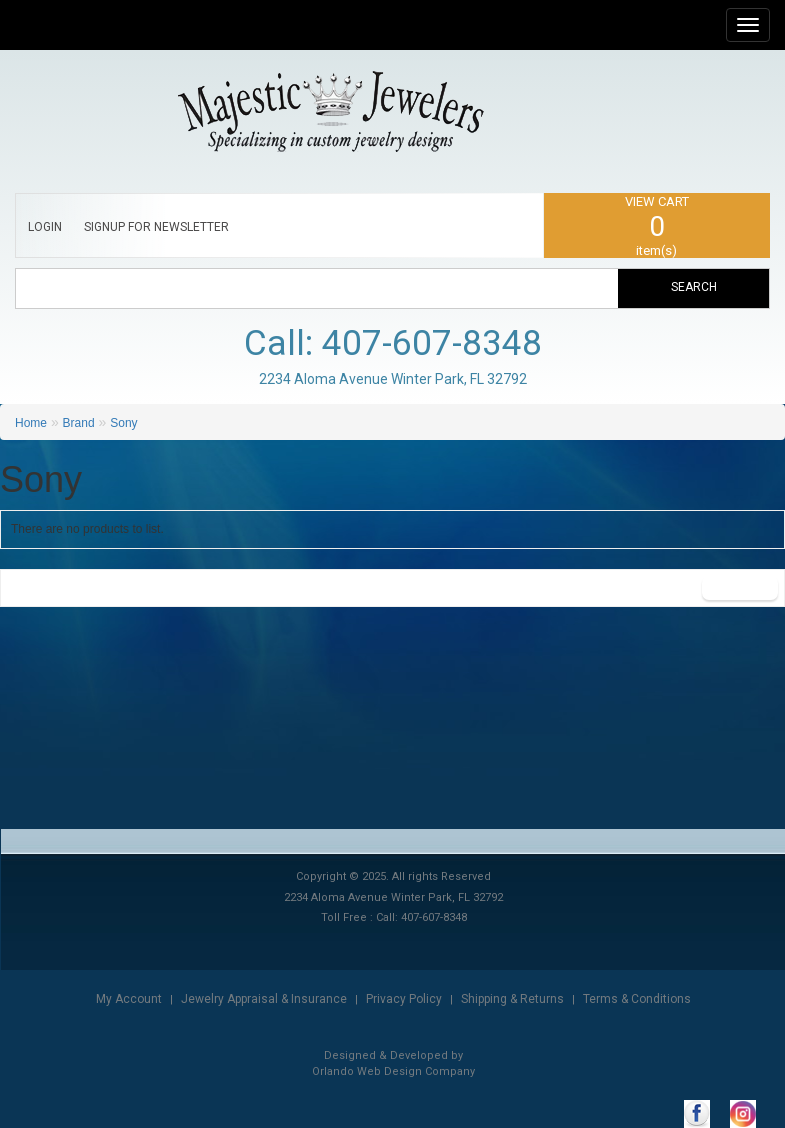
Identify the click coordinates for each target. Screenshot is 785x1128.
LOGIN (45, 227)
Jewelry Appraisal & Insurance (264, 999)
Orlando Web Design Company (393, 1071)
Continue (740, 588)
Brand (79, 423)
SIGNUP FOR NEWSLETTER (156, 227)
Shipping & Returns (512, 999)
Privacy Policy (404, 999)
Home (31, 423)
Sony (123, 423)
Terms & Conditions (637, 999)
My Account (129, 999)
